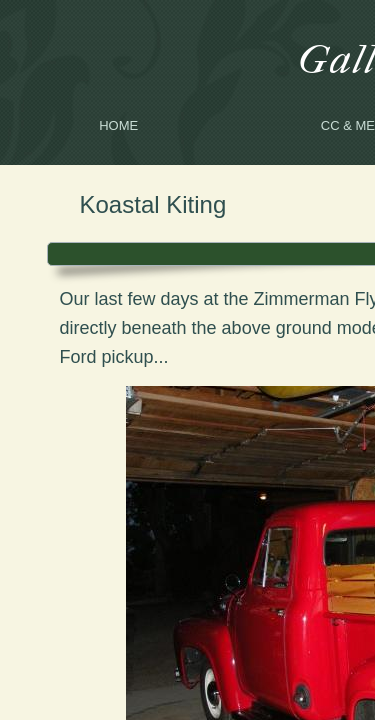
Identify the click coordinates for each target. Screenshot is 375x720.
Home (118, 125)
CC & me (348, 125)
